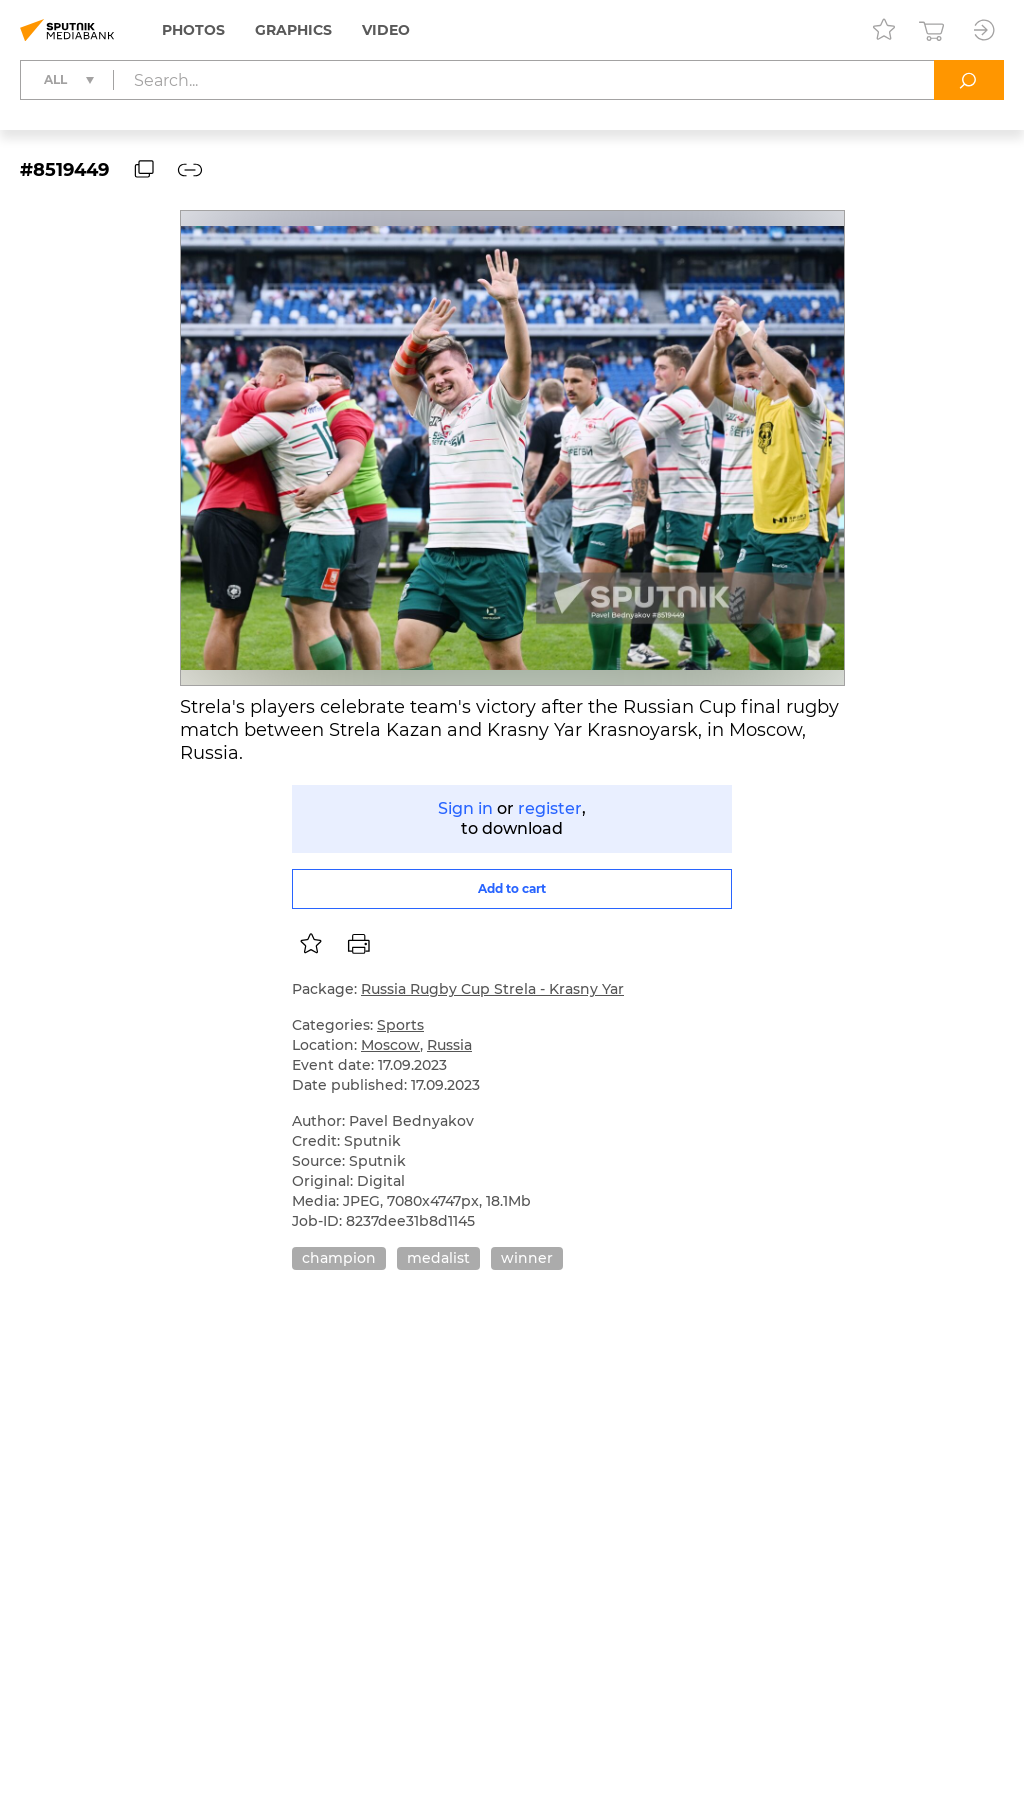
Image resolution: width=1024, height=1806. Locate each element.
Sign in (465, 808)
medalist (438, 1258)
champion (339, 1258)
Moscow (390, 1045)
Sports (400, 1025)
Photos (193, 30)
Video (386, 30)
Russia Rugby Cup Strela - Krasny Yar (492, 989)
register (550, 808)
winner (527, 1258)
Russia (449, 1045)
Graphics (293, 30)
